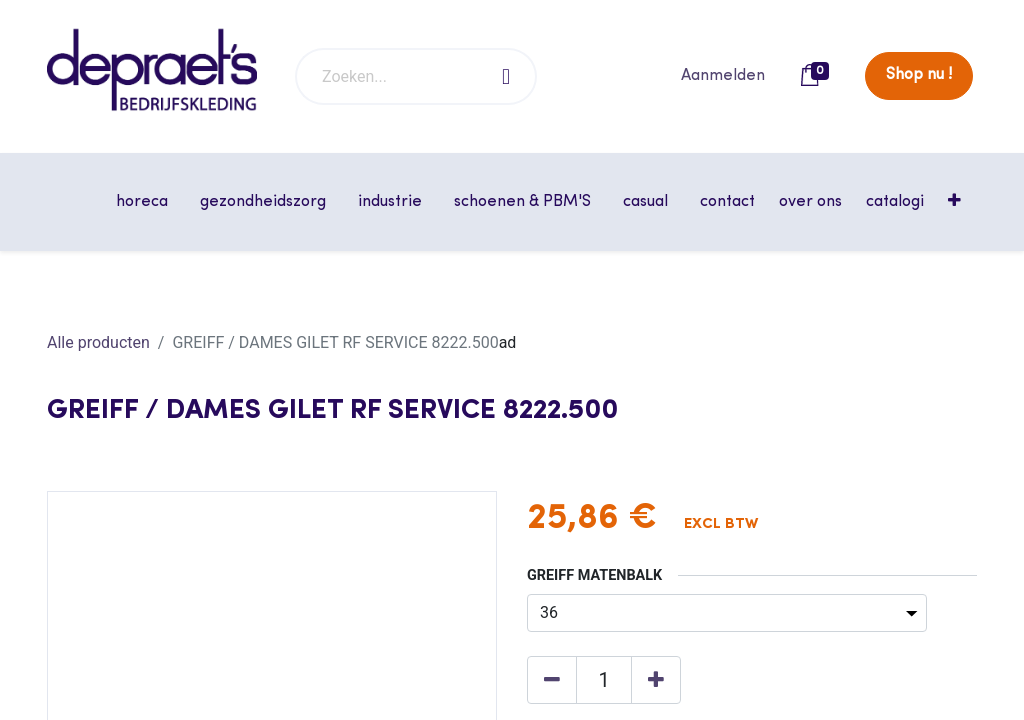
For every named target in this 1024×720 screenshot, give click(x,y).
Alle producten (98, 342)
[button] (956, 202)
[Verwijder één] (552, 680)
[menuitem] (727, 202)
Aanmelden (723, 76)
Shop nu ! (919, 75)
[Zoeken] (507, 76)
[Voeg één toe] (656, 680)
